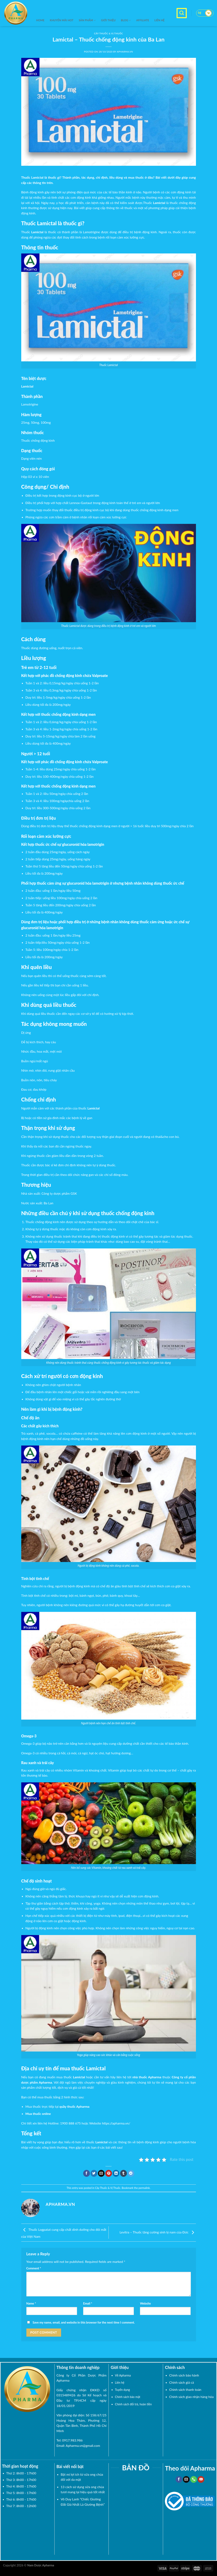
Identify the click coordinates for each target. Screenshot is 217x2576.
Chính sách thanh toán (185, 2389)
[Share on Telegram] (131, 2173)
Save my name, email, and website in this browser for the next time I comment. (84, 2322)
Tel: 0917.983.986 (69, 2440)
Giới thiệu (108, 20)
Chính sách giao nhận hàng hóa (191, 2397)
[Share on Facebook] (86, 2173)
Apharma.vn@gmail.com (83, 2445)
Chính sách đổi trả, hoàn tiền (133, 2404)
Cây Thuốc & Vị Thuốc (107, 2187)
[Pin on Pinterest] (108, 2173)
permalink (144, 2187)
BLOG (126, 20)
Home (40, 20)
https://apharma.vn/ (116, 2123)
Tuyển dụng (122, 2389)
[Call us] (193, 2479)
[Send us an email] (186, 2479)
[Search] (182, 13)
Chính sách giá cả (181, 2382)
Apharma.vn (125, 51)
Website (145, 2303)
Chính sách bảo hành (184, 2375)
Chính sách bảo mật (127, 2397)
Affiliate (142, 20)
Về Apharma (123, 2375)
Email (87, 2303)
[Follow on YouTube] (201, 2479)
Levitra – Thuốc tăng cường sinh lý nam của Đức (158, 2232)
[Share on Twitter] (94, 2173)
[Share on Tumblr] (123, 2173)
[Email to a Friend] (101, 2173)
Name (31, 2303)
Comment (33, 2268)
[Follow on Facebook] (179, 2479)
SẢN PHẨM (87, 20)
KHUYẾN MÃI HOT (62, 20)
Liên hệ (159, 20)
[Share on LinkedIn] (116, 2173)
